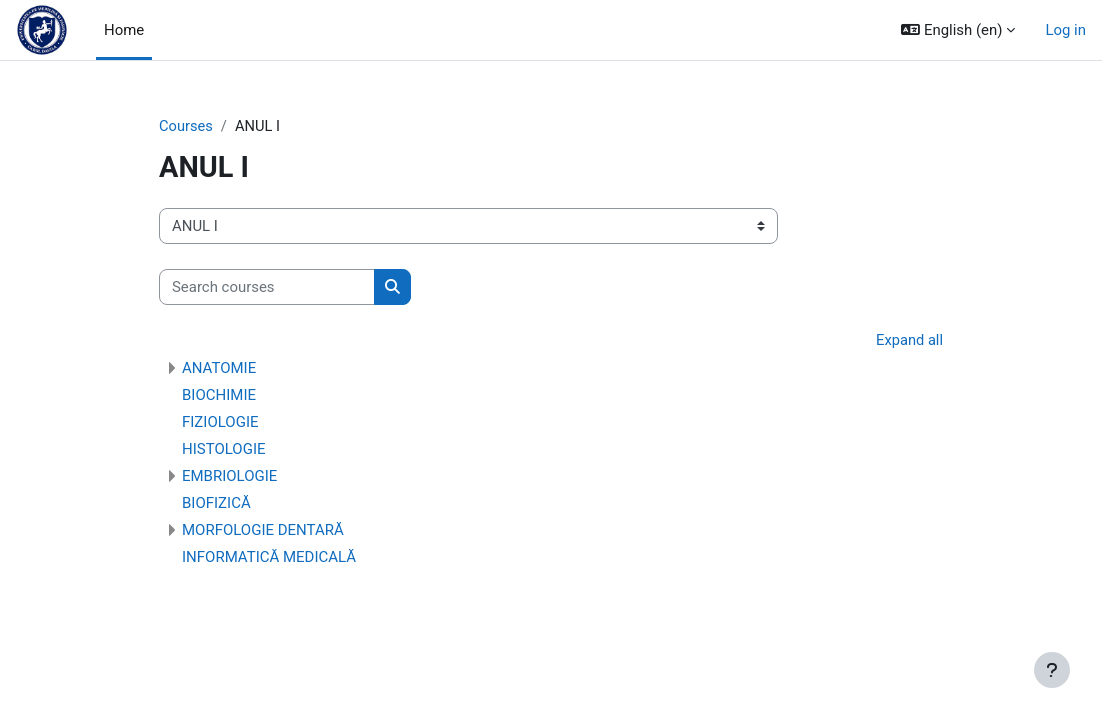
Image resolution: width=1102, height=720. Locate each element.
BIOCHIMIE (219, 396)
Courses (186, 127)
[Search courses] (267, 287)
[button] (958, 30)
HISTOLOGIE (224, 450)
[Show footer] (1052, 670)
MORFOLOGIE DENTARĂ (263, 531)
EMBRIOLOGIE (229, 477)
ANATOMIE (219, 369)
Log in (1065, 30)
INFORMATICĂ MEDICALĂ (269, 558)
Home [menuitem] (124, 30)
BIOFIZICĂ (216, 504)
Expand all (909, 342)
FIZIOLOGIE (220, 423)
